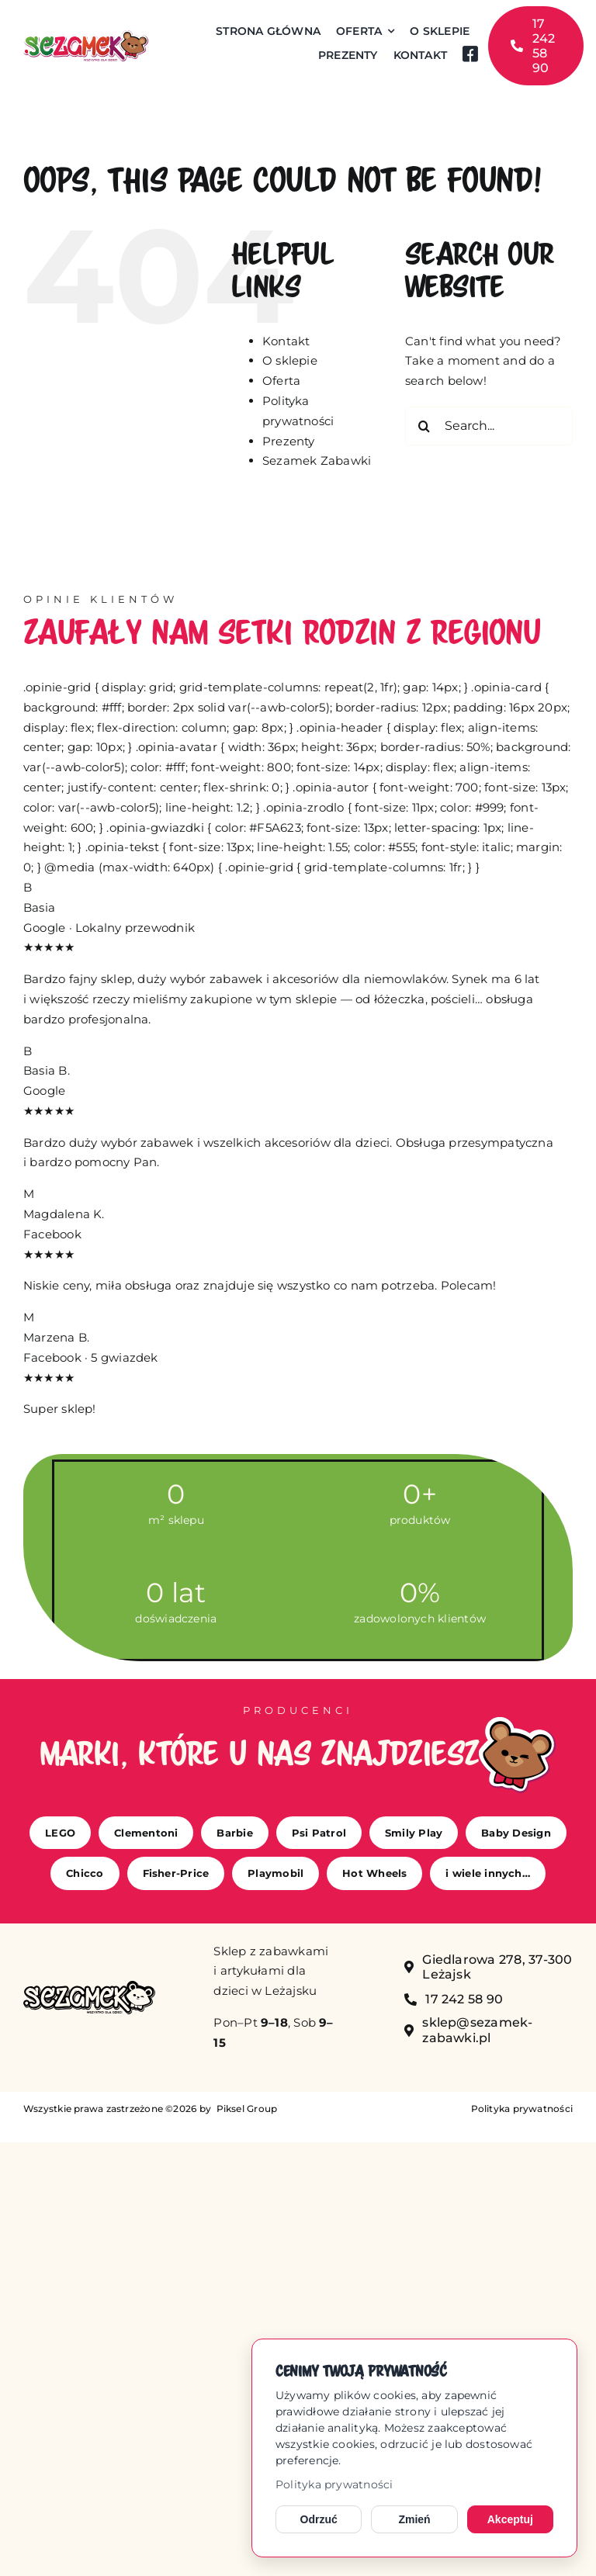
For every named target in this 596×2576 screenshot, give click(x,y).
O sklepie (289, 360)
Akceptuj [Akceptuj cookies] (510, 2519)
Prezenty (288, 441)
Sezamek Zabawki (316, 460)
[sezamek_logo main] (85, 36)
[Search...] (489, 426)
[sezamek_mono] (89, 1986)
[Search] (424, 426)
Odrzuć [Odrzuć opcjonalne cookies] (319, 2519)
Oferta (281, 380)
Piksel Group (245, 2108)
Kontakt (286, 341)
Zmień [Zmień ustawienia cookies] (414, 2519)
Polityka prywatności (334, 2484)
